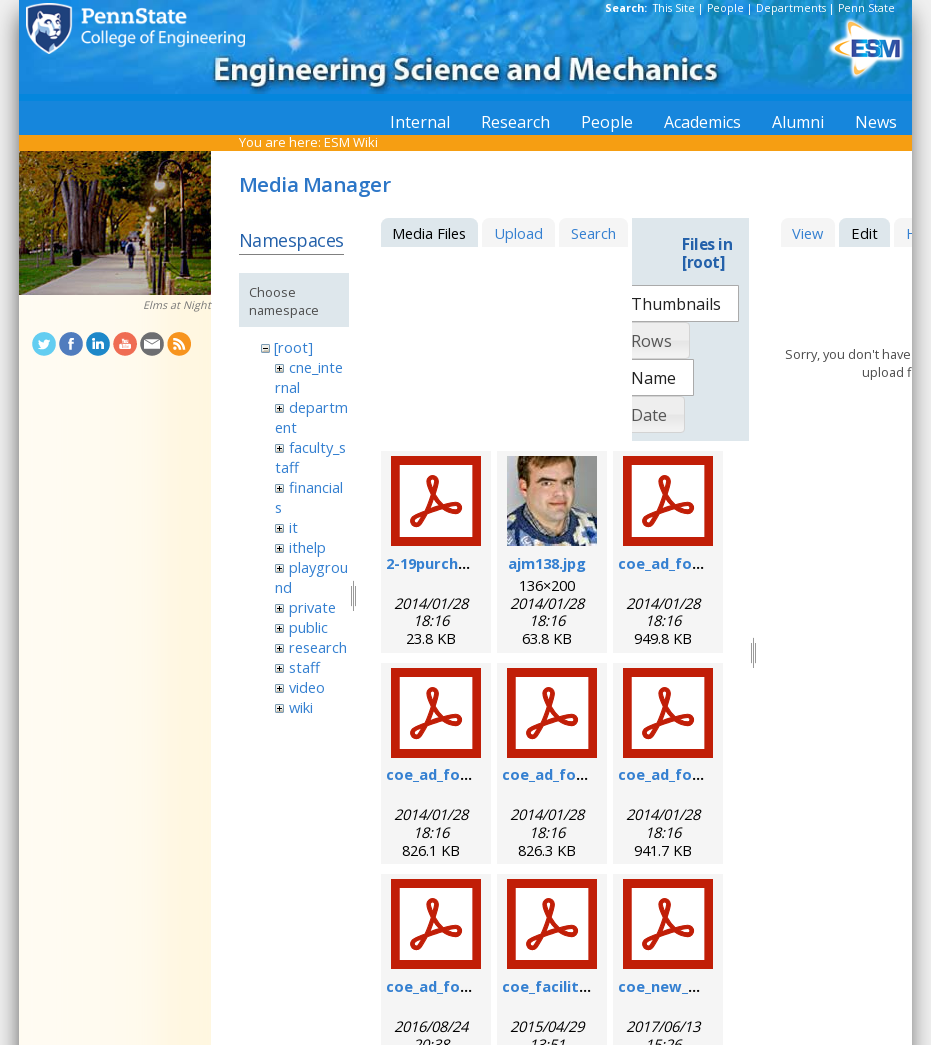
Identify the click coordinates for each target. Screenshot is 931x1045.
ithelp (307, 547)
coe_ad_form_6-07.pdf (698, 563)
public (308, 627)
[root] (293, 347)
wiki (301, 707)
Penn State (866, 8)
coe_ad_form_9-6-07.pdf (473, 774)
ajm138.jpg (547, 563)
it (293, 527)
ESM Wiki (351, 142)
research (318, 647)
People (725, 8)
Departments (791, 8)
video (307, 687)
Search (593, 233)
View (807, 233)
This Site (674, 8)
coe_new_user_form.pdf (706, 986)
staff (304, 667)
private (312, 607)
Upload (518, 233)
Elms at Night (177, 305)
